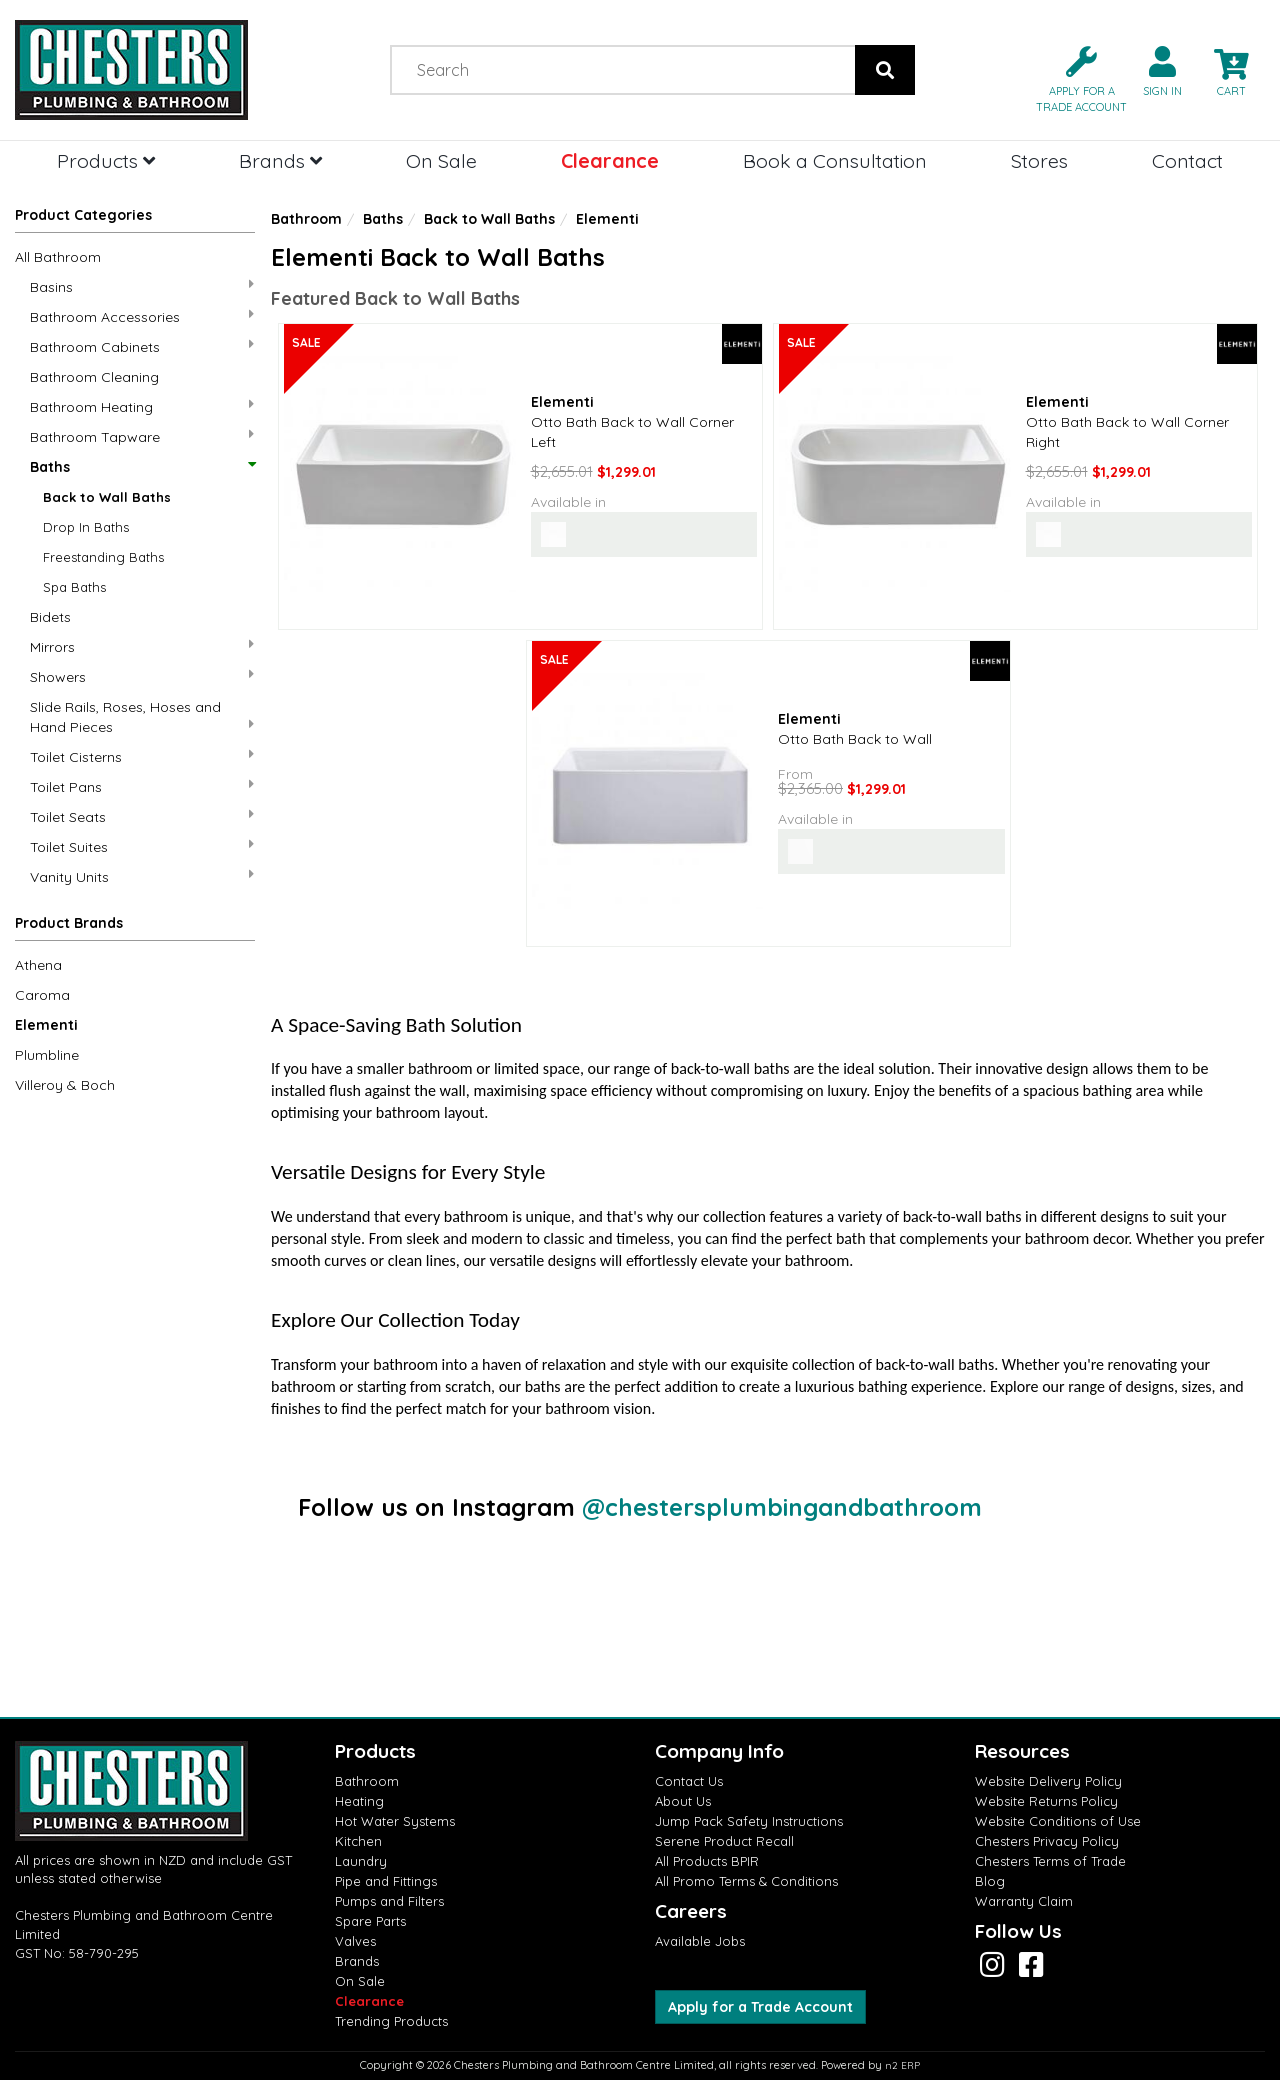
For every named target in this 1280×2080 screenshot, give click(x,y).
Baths (142, 467)
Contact (1187, 160)
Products (106, 160)
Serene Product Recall (724, 1841)
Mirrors (142, 646)
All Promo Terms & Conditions (746, 1881)
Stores (1039, 160)
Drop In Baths (86, 527)
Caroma (42, 995)
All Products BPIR (707, 1861)
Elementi (46, 1025)
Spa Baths (74, 587)
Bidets (50, 617)
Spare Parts (370, 1921)
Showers (142, 676)
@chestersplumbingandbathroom (782, 1507)
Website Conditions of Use (1058, 1821)
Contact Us (689, 1781)
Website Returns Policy (1046, 1801)
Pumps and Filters (389, 1901)
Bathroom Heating (142, 406)
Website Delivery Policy (1048, 1781)
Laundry (361, 1861)
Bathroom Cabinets (142, 346)
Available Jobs (700, 1941)
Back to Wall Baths (107, 497)
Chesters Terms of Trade (1050, 1861)
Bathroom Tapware (142, 436)
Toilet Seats (142, 816)
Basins (142, 286)
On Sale (441, 160)
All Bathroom (58, 257)
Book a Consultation (835, 160)
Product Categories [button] (83, 215)
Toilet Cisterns (142, 756)
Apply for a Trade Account (760, 2007)
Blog (990, 1881)
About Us (683, 1801)
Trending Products (391, 2021)
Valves (355, 1941)
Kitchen (358, 1841)
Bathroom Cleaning (94, 377)
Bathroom (306, 219)
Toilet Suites (142, 846)
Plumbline (47, 1055)
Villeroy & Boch (65, 1085)
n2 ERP (902, 2065)
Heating (359, 1801)
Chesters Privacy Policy (1047, 1841)
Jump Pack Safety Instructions (749, 1821)
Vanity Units (142, 876)
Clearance (610, 160)
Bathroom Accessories (142, 316)
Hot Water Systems (395, 1821)
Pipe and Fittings (386, 1881)
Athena (38, 965)
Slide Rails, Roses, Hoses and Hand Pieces (142, 717)
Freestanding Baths (103, 557)
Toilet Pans (142, 786)
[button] (1073, 77)
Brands (280, 160)
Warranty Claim (1024, 1901)
